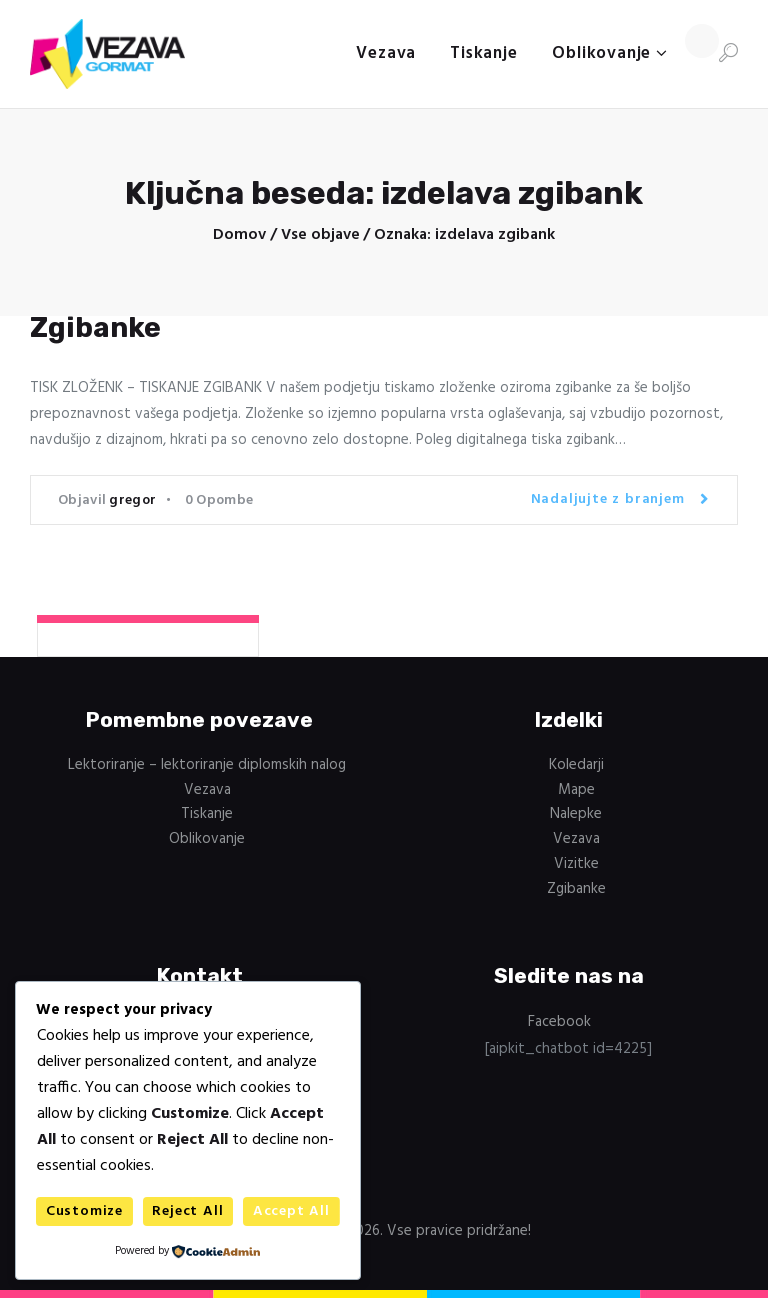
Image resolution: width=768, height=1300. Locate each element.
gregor (132, 500)
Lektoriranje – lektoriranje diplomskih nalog (207, 765)
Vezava (207, 790)
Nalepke (576, 815)
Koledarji (576, 765)
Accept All (291, 1211)
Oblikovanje (207, 839)
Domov (239, 235)
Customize (84, 1211)
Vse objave (320, 235)
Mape (576, 790)
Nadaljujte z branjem (608, 499)
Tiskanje (207, 815)
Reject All (187, 1211)
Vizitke (576, 864)
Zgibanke (95, 327)
